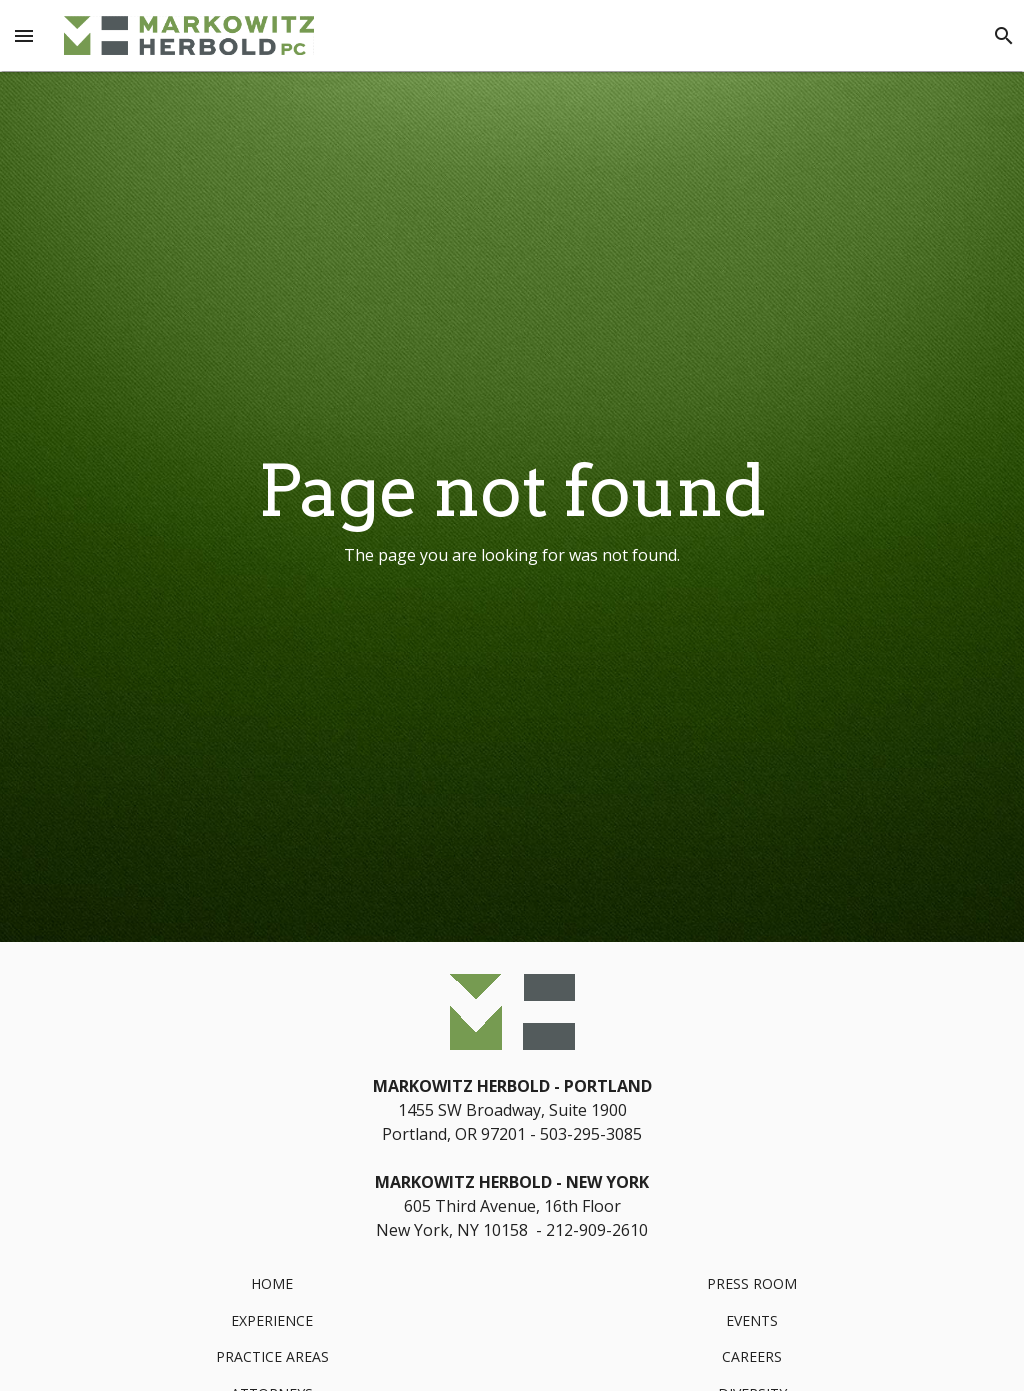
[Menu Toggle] (24, 36)
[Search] (1004, 36)
